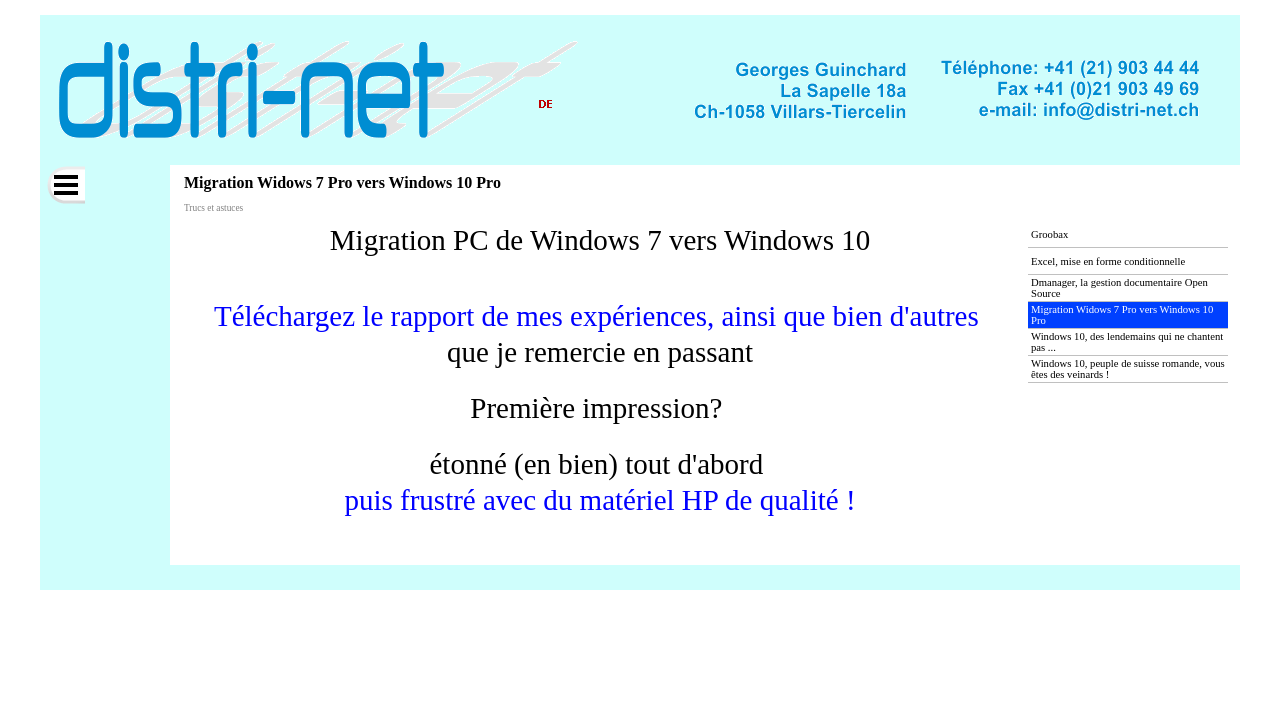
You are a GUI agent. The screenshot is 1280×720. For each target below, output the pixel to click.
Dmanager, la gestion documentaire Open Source (1119, 288)
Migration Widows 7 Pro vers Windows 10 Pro (1122, 315)
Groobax (1049, 234)
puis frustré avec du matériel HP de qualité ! (599, 500)
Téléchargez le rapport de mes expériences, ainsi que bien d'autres (596, 316)
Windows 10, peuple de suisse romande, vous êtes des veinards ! (1128, 369)
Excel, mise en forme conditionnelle (1108, 261)
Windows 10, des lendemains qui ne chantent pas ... (1127, 342)
